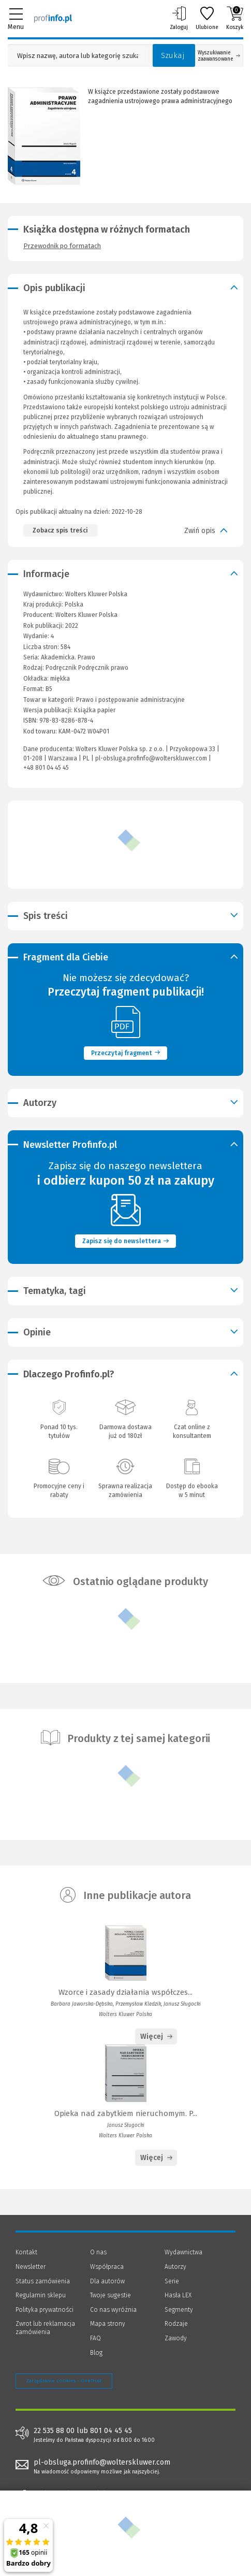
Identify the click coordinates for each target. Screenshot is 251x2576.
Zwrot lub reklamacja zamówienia (45, 2328)
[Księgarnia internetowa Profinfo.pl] (53, 18)
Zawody (176, 2338)
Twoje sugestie (110, 2295)
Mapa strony (107, 2323)
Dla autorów (107, 2281)
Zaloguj (179, 18)
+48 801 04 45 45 (46, 767)
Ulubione (207, 18)
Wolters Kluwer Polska (86, 614)
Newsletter (31, 2266)
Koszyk (234, 18)
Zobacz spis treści (60, 530)
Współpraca (107, 2266)
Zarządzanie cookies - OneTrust (64, 2381)
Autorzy (175, 2266)
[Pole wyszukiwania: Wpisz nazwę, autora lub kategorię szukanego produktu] (77, 56)
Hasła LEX (178, 2295)
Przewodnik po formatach (62, 246)
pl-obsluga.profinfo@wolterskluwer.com (151, 758)
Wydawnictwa (183, 2252)
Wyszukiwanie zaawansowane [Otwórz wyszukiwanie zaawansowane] (219, 56)
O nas (98, 2252)
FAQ (95, 2338)
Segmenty (179, 2309)
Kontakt (26, 2252)
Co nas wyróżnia (113, 2309)
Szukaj (173, 55)
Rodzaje (176, 2323)
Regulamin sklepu (41, 2295)
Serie (172, 2281)
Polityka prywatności (44, 2309)
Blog (96, 2352)
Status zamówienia (43, 2281)
